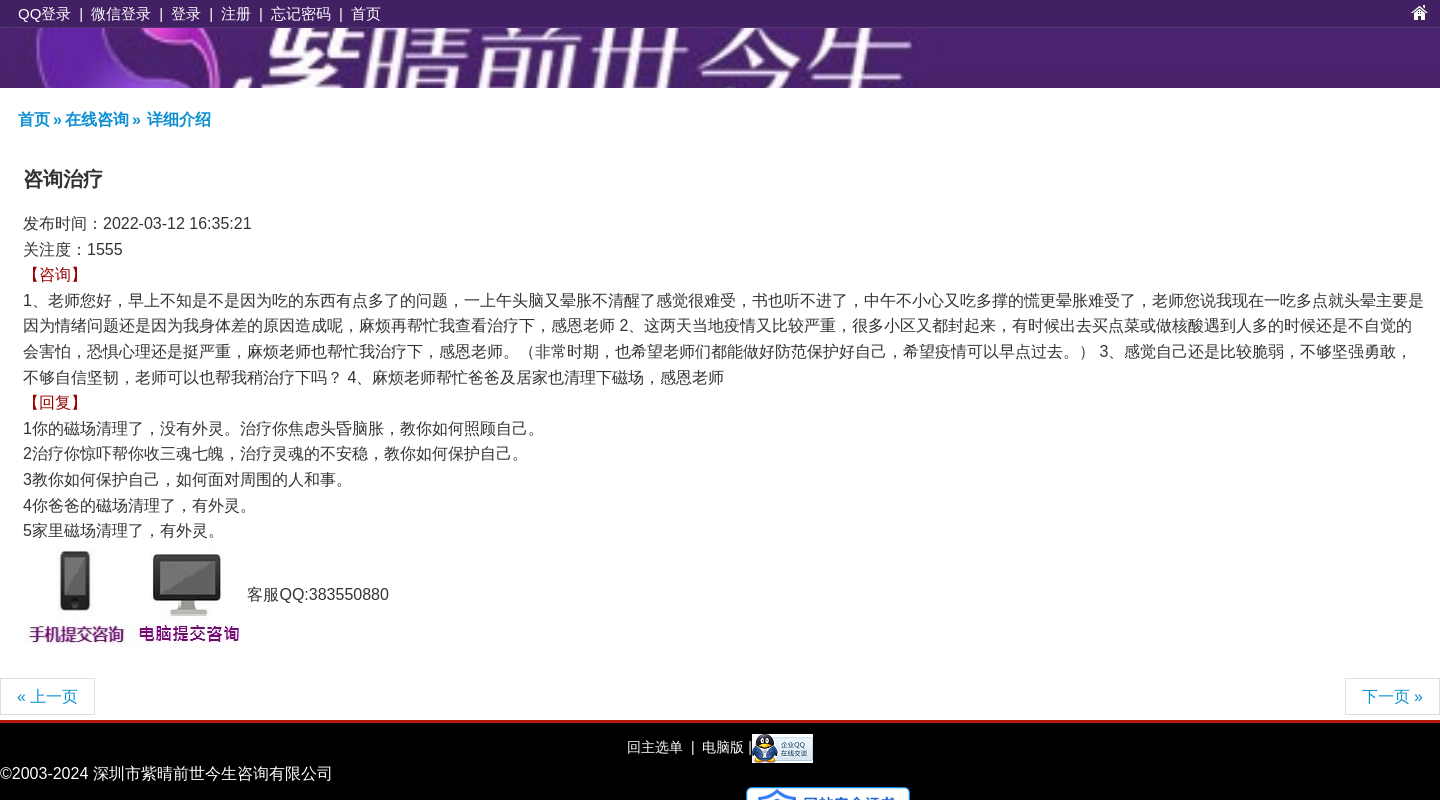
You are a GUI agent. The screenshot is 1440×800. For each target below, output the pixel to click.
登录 (186, 13)
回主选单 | (660, 747)
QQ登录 (44, 13)
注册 (236, 13)
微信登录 (121, 13)
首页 (366, 13)
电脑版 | (724, 747)
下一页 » (1392, 696)
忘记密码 (301, 13)
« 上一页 (47, 696)
